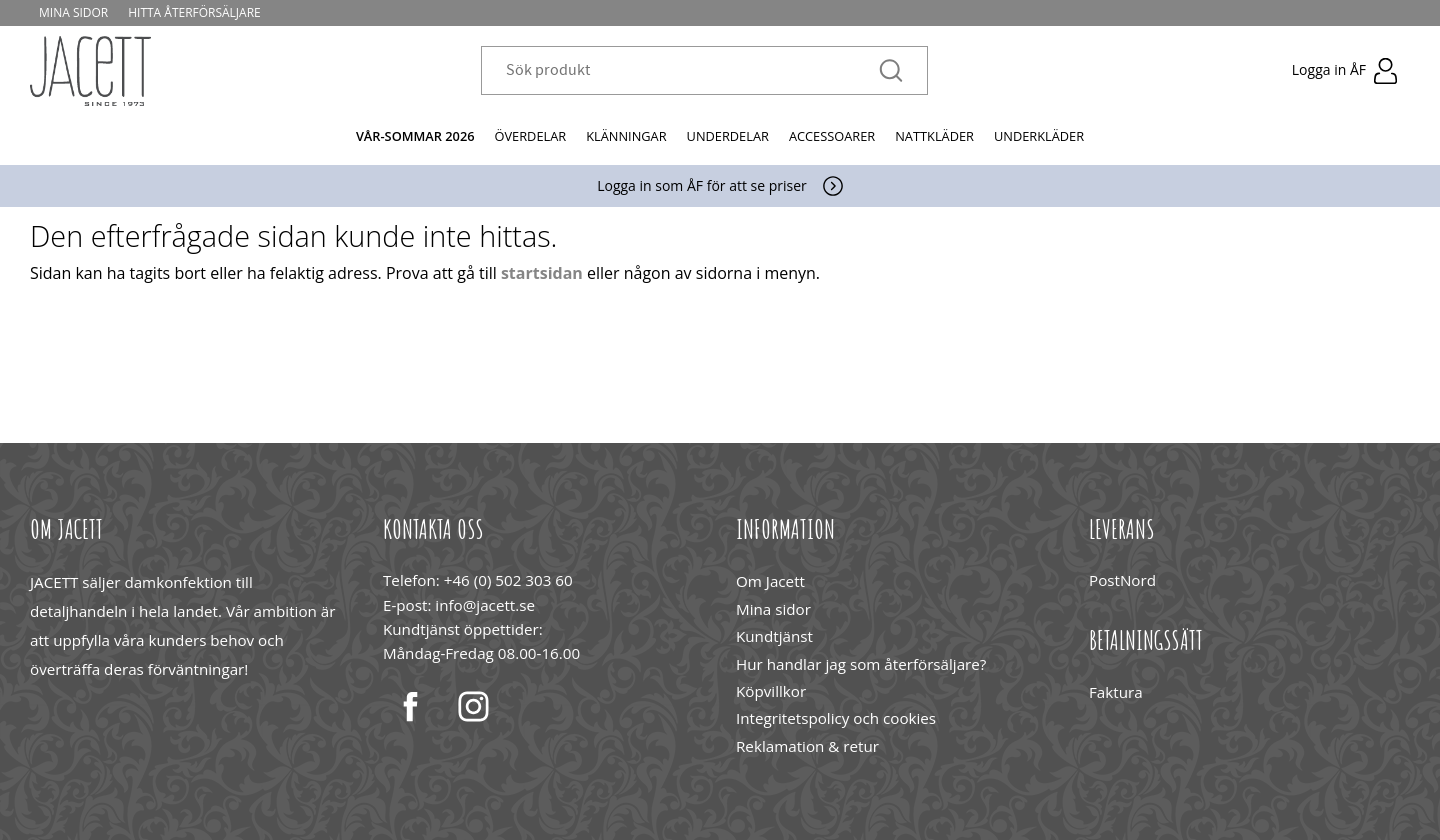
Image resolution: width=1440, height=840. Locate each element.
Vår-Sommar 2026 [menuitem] (415, 136)
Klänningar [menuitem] (626, 136)
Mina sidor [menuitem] (74, 12)
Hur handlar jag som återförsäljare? (861, 664)
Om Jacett (770, 581)
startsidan (542, 273)
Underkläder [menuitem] (1039, 136)
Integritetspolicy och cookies (836, 718)
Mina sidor (773, 609)
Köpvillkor (771, 691)
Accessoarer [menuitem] (832, 136)
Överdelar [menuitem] (531, 136)
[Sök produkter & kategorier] (692, 71)
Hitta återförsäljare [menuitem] (195, 12)
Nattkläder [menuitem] (934, 136)
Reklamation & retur (807, 746)
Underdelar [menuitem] (728, 136)
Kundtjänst (774, 636)
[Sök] (891, 71)
